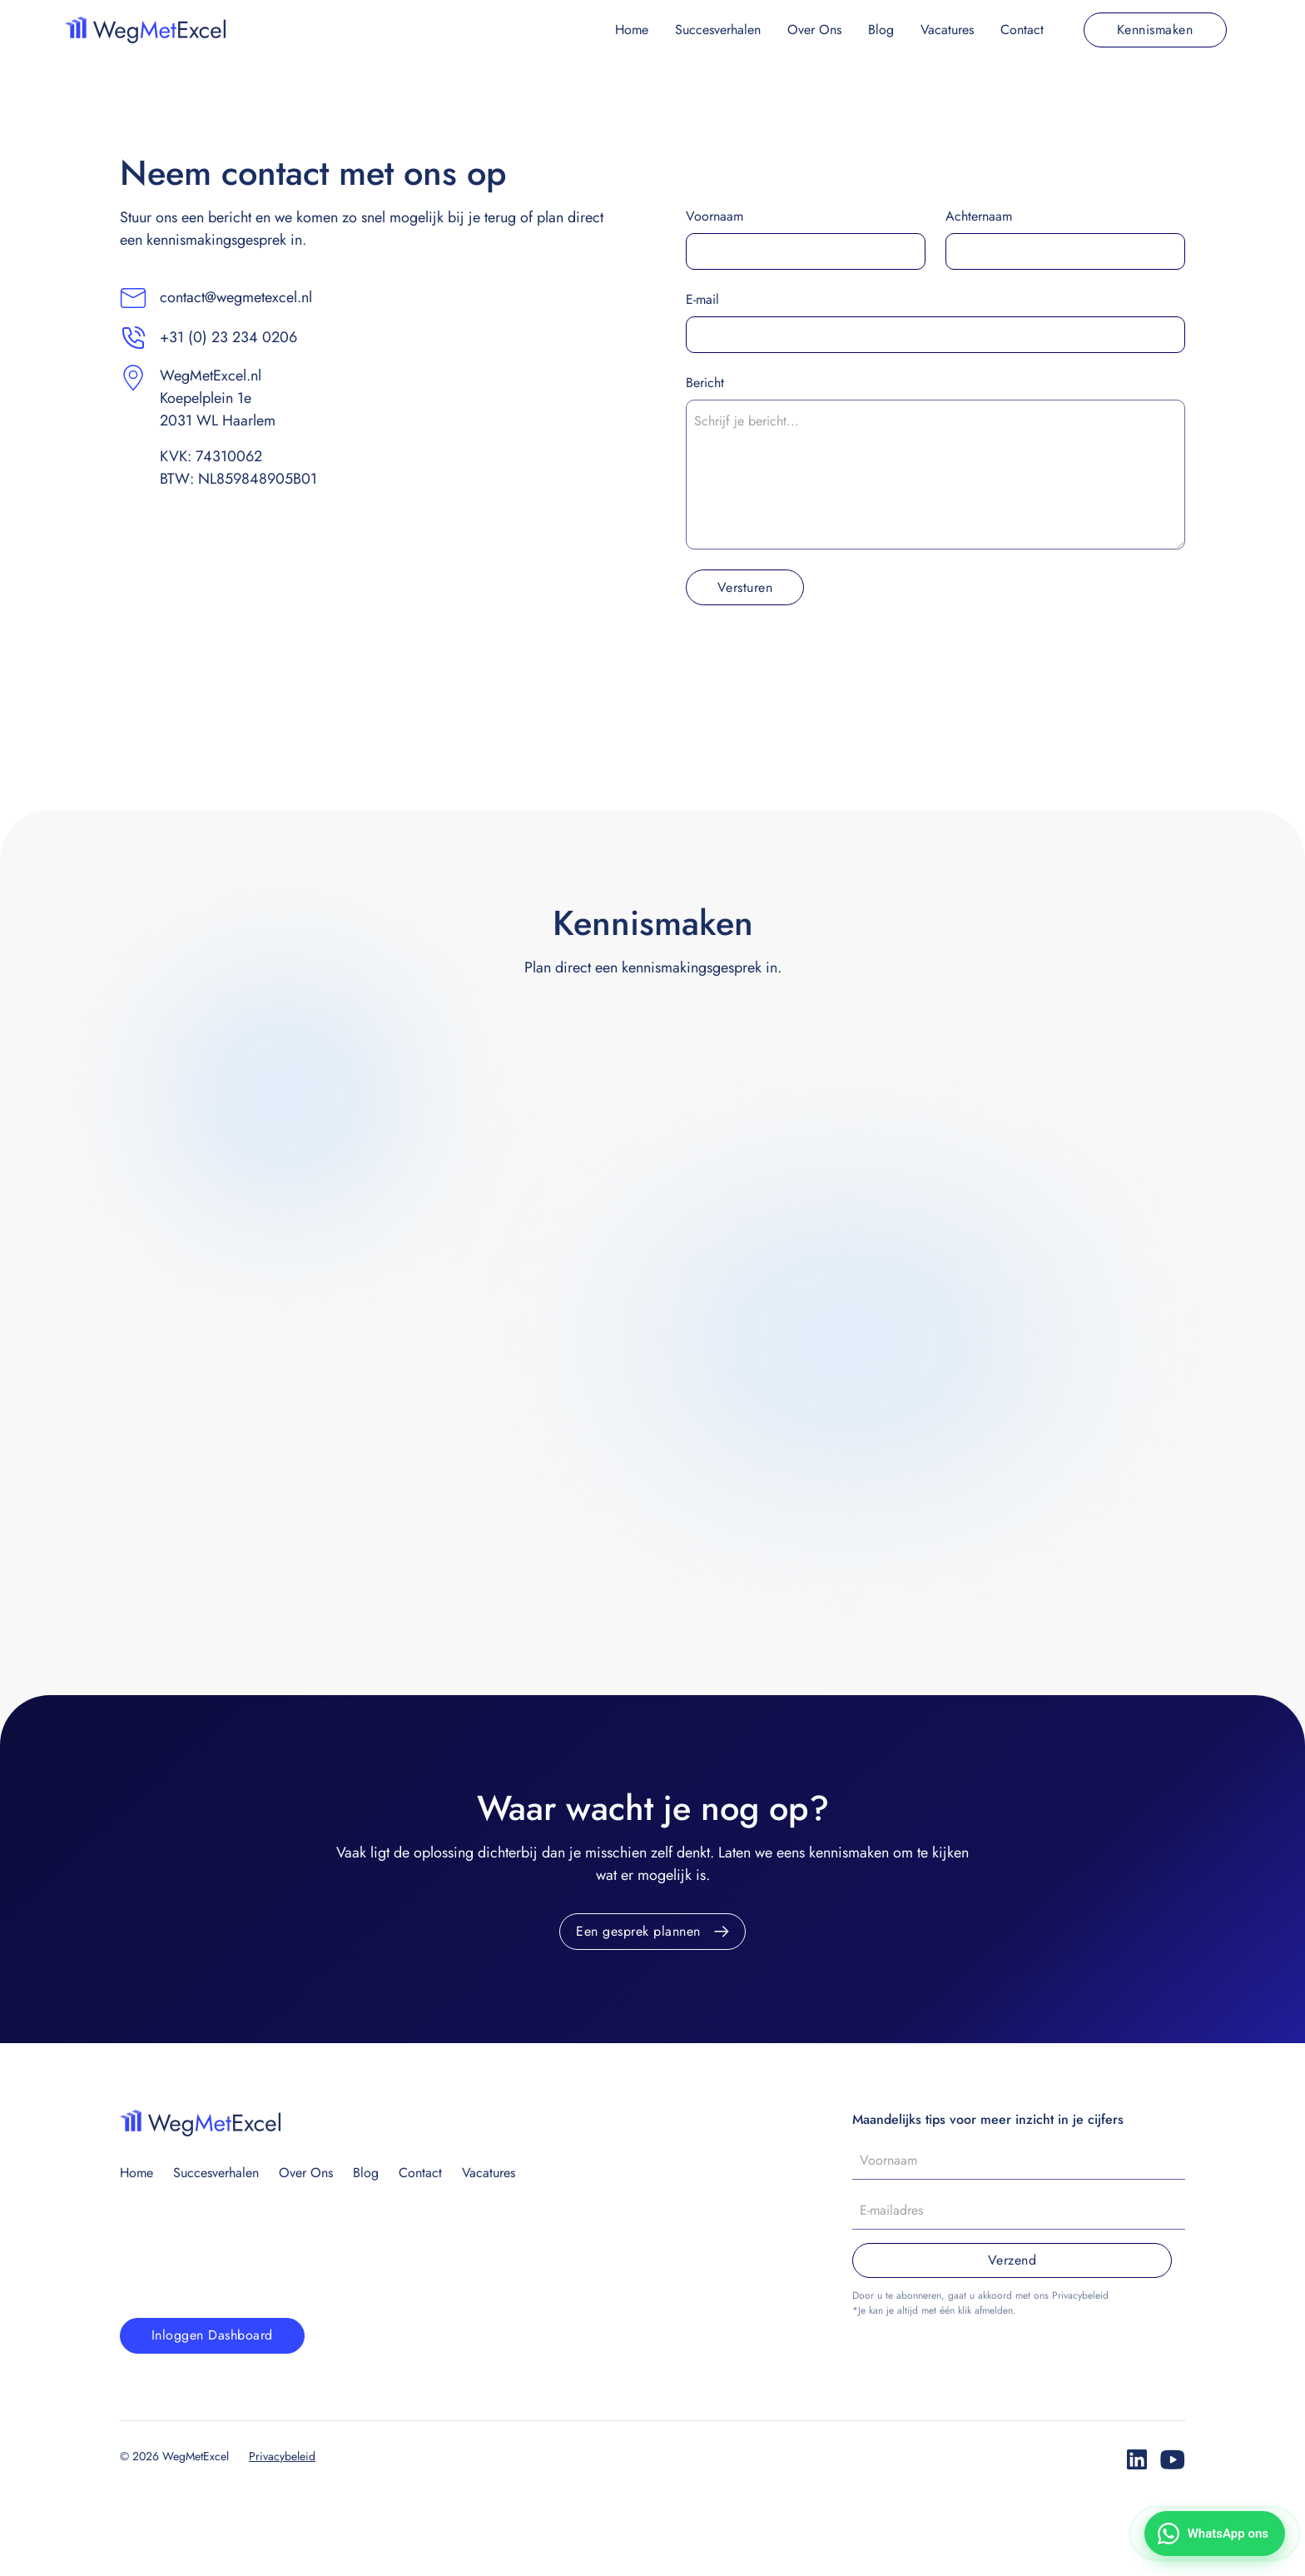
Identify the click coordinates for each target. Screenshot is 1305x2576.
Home (631, 29)
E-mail (702, 299)
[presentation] (812, 657)
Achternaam (978, 216)
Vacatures (947, 29)
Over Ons (814, 29)
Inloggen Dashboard (212, 2335)
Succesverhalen (718, 29)
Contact (1022, 29)
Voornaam (714, 216)
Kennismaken (1155, 29)
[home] (145, 30)
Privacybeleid (282, 2456)
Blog (881, 29)
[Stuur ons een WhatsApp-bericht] (1214, 2533)
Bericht (705, 382)
